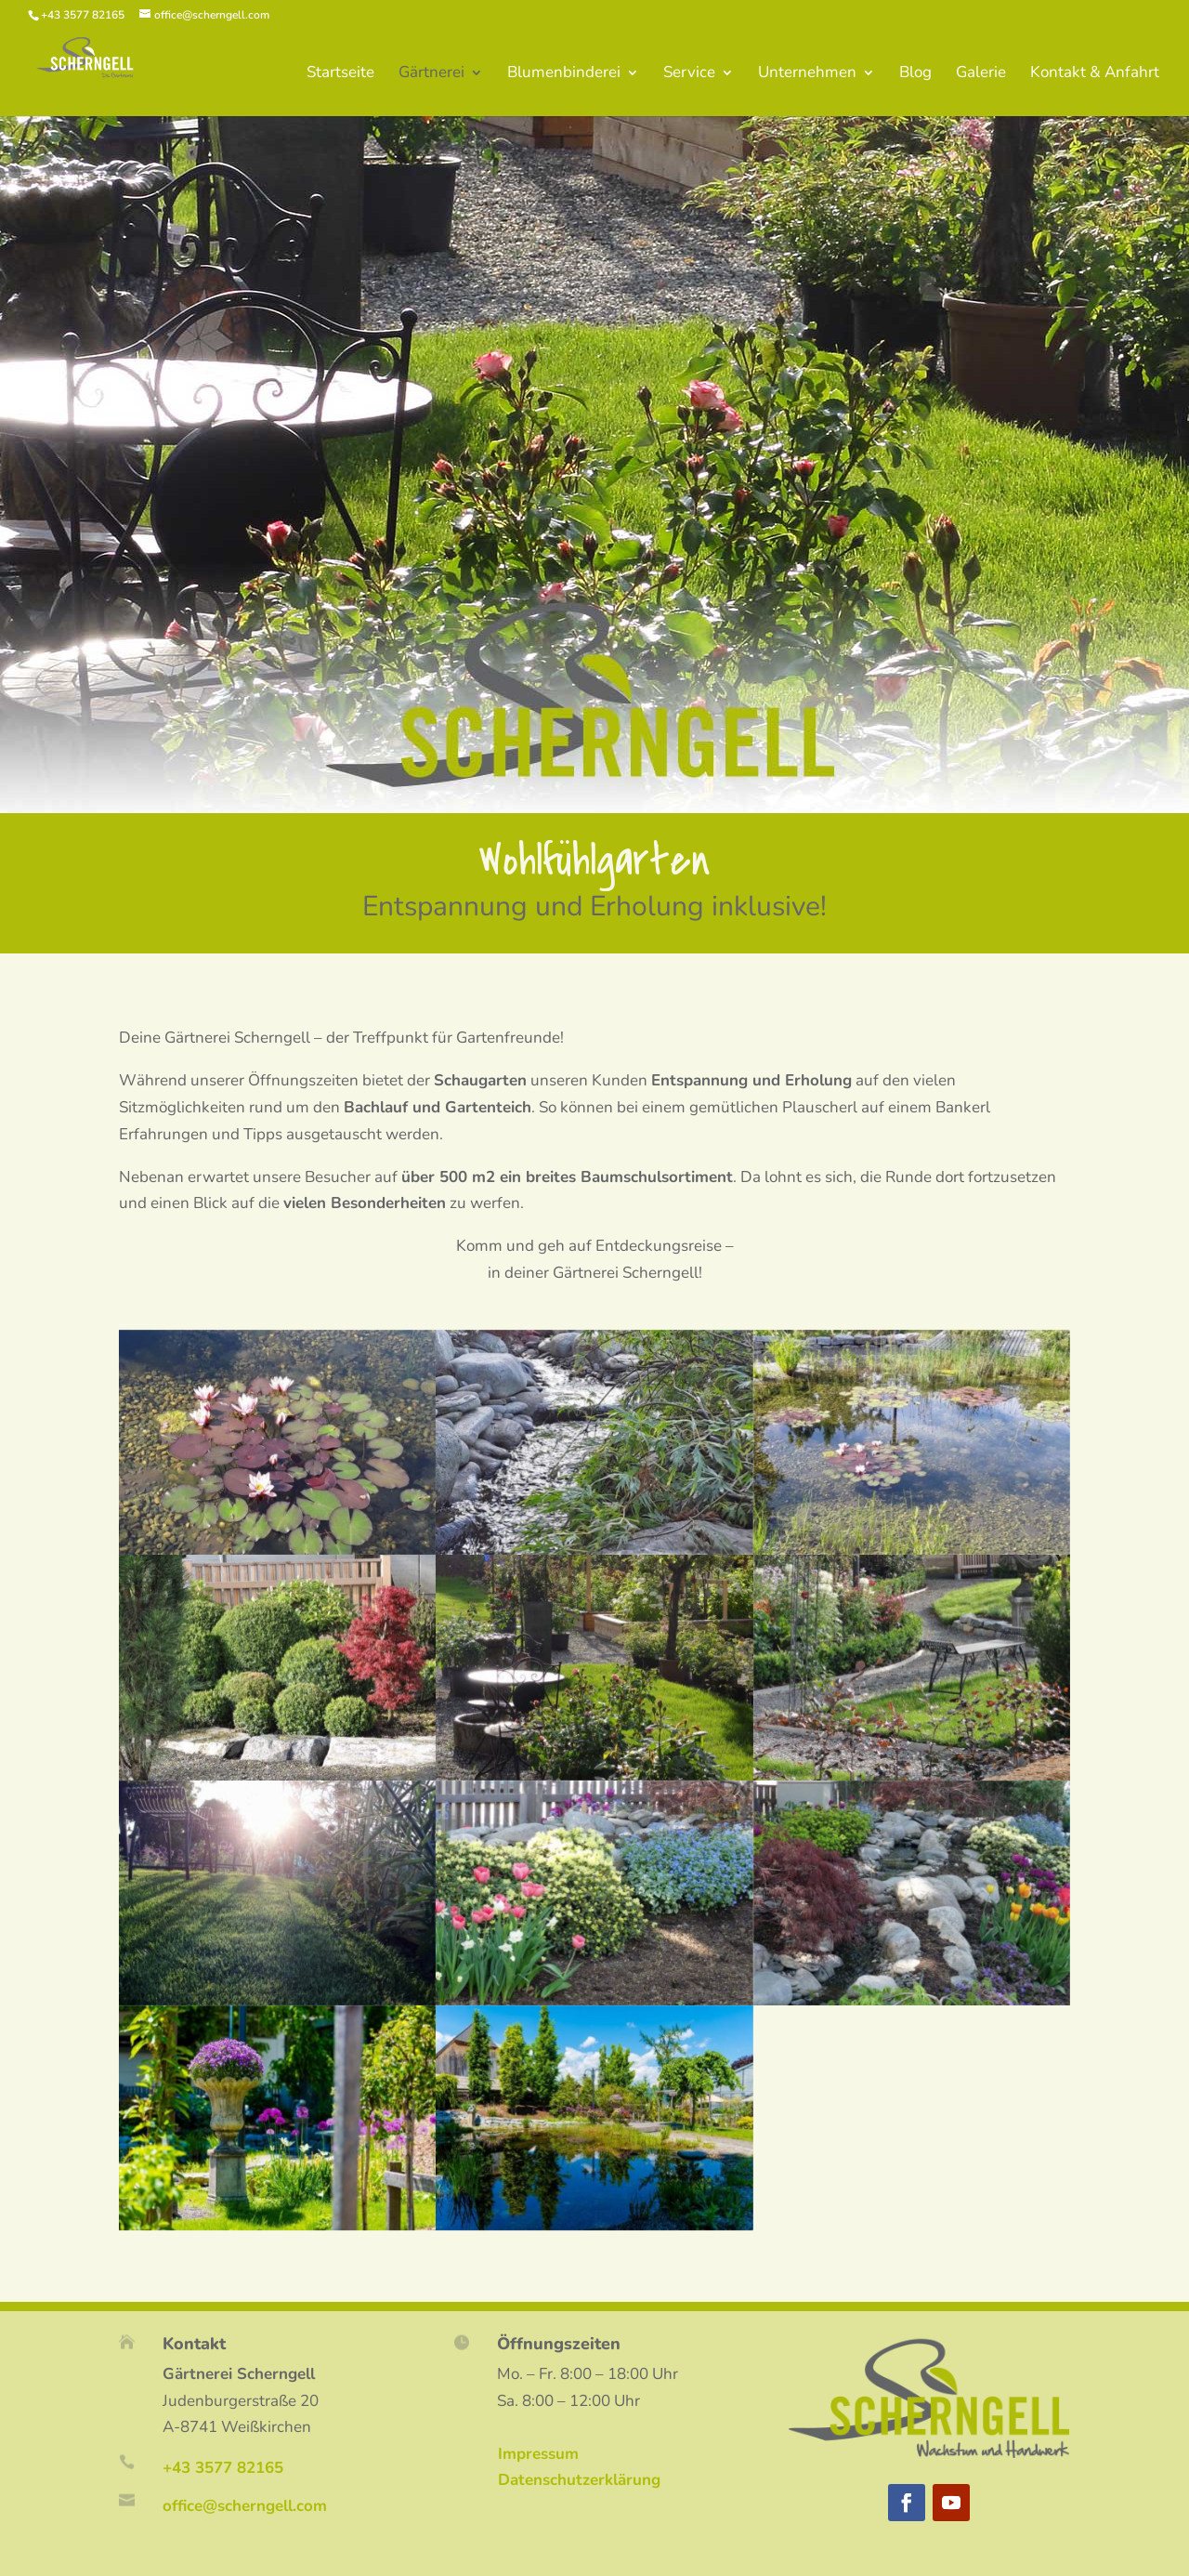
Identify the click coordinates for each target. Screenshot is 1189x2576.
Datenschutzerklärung (579, 2480)
